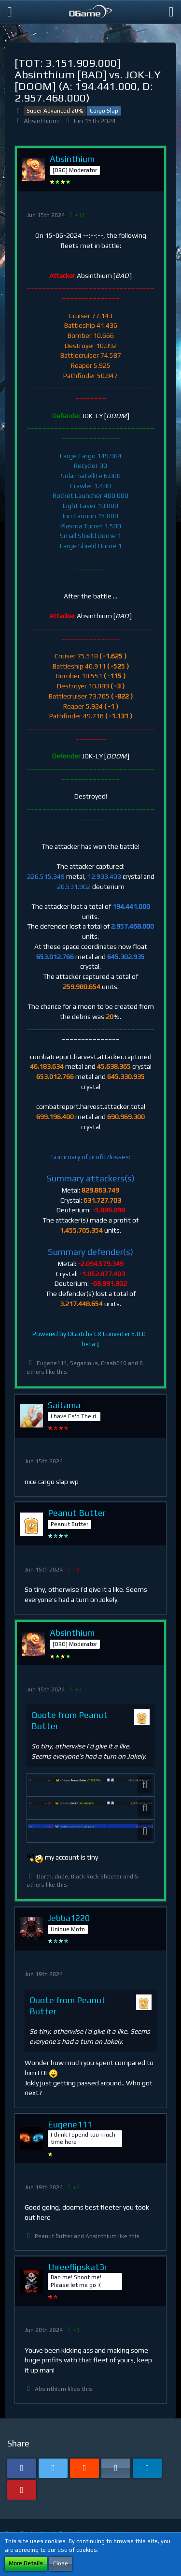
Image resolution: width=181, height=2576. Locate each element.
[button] (9, 12)
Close (60, 2563)
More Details (26, 2563)
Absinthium (41, 121)
